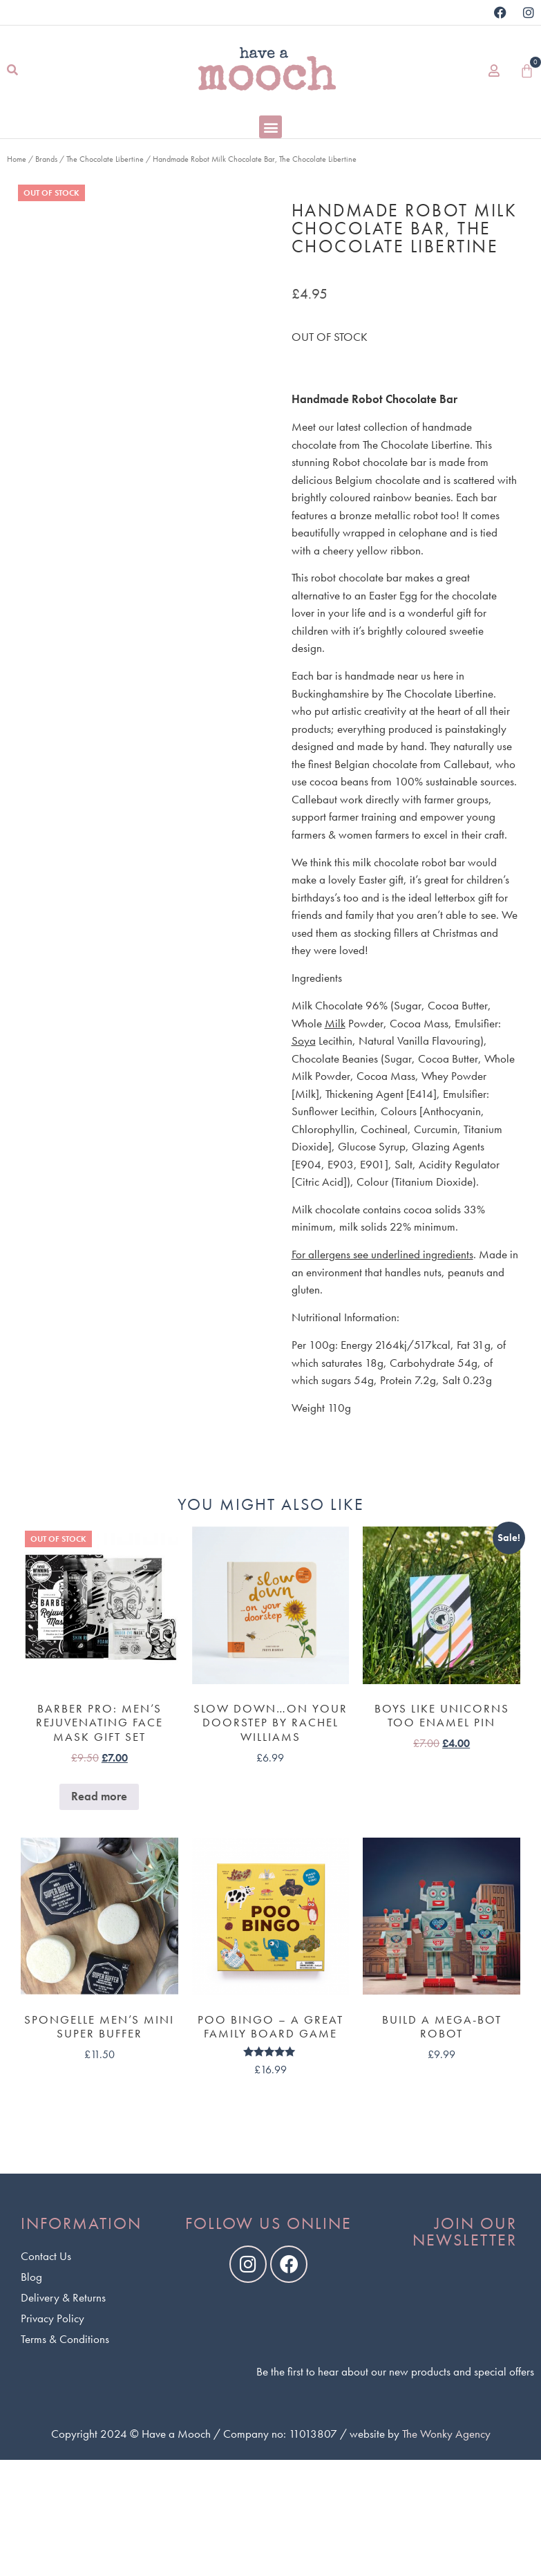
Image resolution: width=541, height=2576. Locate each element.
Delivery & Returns (63, 2297)
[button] (12, 71)
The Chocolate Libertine (105, 159)
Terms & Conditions (65, 2338)
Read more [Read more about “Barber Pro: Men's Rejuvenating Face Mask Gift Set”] (99, 1796)
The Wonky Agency (446, 2433)
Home (16, 159)
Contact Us (46, 2256)
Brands (46, 159)
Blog (31, 2276)
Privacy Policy (52, 2318)
